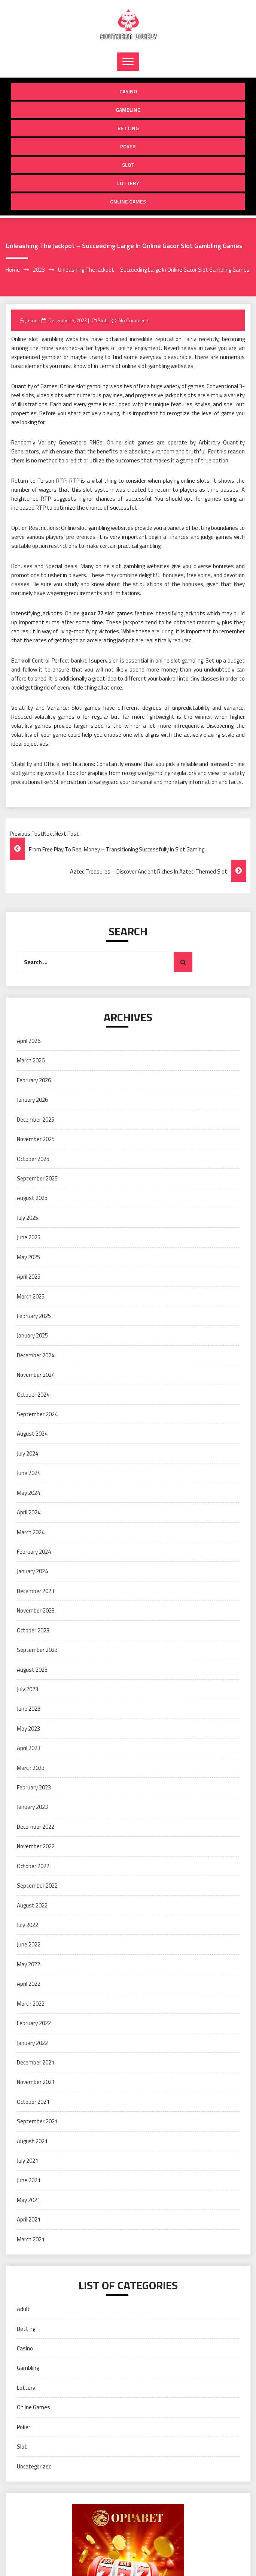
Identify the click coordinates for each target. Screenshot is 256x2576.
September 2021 (37, 2121)
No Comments (134, 320)
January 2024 (32, 1571)
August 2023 (32, 1669)
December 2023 (35, 1591)
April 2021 (28, 2219)
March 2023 (31, 1768)
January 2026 (32, 1099)
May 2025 (28, 1257)
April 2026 (28, 1041)
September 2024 (37, 1414)
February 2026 (34, 1080)
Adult (23, 2309)
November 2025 (36, 1139)
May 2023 (28, 1728)
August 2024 (32, 1433)
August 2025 (32, 1198)
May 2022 (28, 1964)
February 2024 (34, 1551)
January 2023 (32, 1807)
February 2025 (34, 1316)
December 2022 (35, 1826)
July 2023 (27, 1689)
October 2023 (33, 1630)
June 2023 (28, 1708)
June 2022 (28, 1944)
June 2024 (28, 1473)
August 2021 (32, 2141)
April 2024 (28, 1512)
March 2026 (31, 1060)
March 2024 (31, 1532)
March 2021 (31, 2239)
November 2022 (36, 1846)
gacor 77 (92, 613)
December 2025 (35, 1119)
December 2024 (35, 1355)
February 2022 (34, 2023)
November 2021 (36, 2082)
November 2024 (36, 1374)
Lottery (128, 183)
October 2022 (33, 1866)
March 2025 (31, 1296)
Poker (128, 146)
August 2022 (32, 1905)
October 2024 (33, 1394)
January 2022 (32, 2043)
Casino (128, 91)
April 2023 (28, 1748)
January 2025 (32, 1335)
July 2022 (27, 1925)
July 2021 (27, 2160)
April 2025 (28, 1276)
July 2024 (27, 1453)
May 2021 (28, 2200)
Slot (128, 165)
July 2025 (27, 1217)
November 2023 (36, 1610)
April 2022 (28, 1983)
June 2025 (28, 1237)
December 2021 (35, 2062)
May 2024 (28, 1492)
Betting (128, 128)
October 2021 (33, 2101)
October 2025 (33, 1159)
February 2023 (34, 1787)
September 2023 (37, 1650)
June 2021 (28, 2180)
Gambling (128, 110)
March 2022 (31, 2003)
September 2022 (37, 1885)
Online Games (128, 201)
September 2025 (37, 1178)
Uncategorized (34, 2466)
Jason (31, 320)
